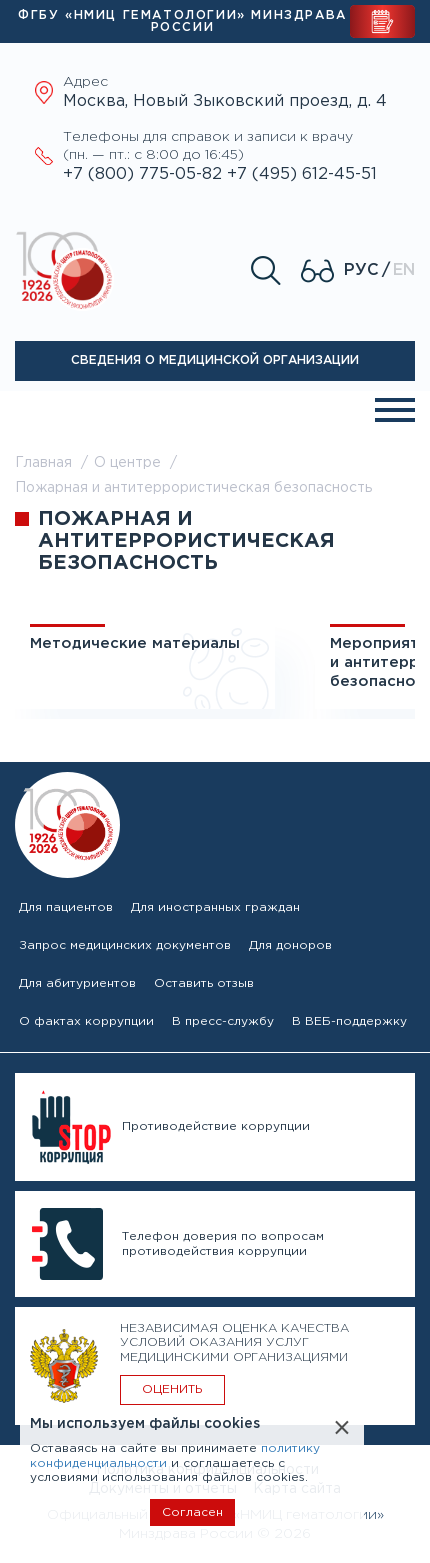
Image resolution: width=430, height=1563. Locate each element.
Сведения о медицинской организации (215, 360)
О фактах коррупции (86, 1021)
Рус (361, 270)
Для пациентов (66, 907)
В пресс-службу (223, 1021)
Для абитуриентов (77, 983)
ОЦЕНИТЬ (172, 1389)
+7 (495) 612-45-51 (302, 174)
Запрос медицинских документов (125, 945)
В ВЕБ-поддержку (349, 1021)
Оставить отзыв (204, 983)
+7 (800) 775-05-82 (145, 174)
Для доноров (290, 945)
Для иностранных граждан (215, 907)
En (404, 270)
